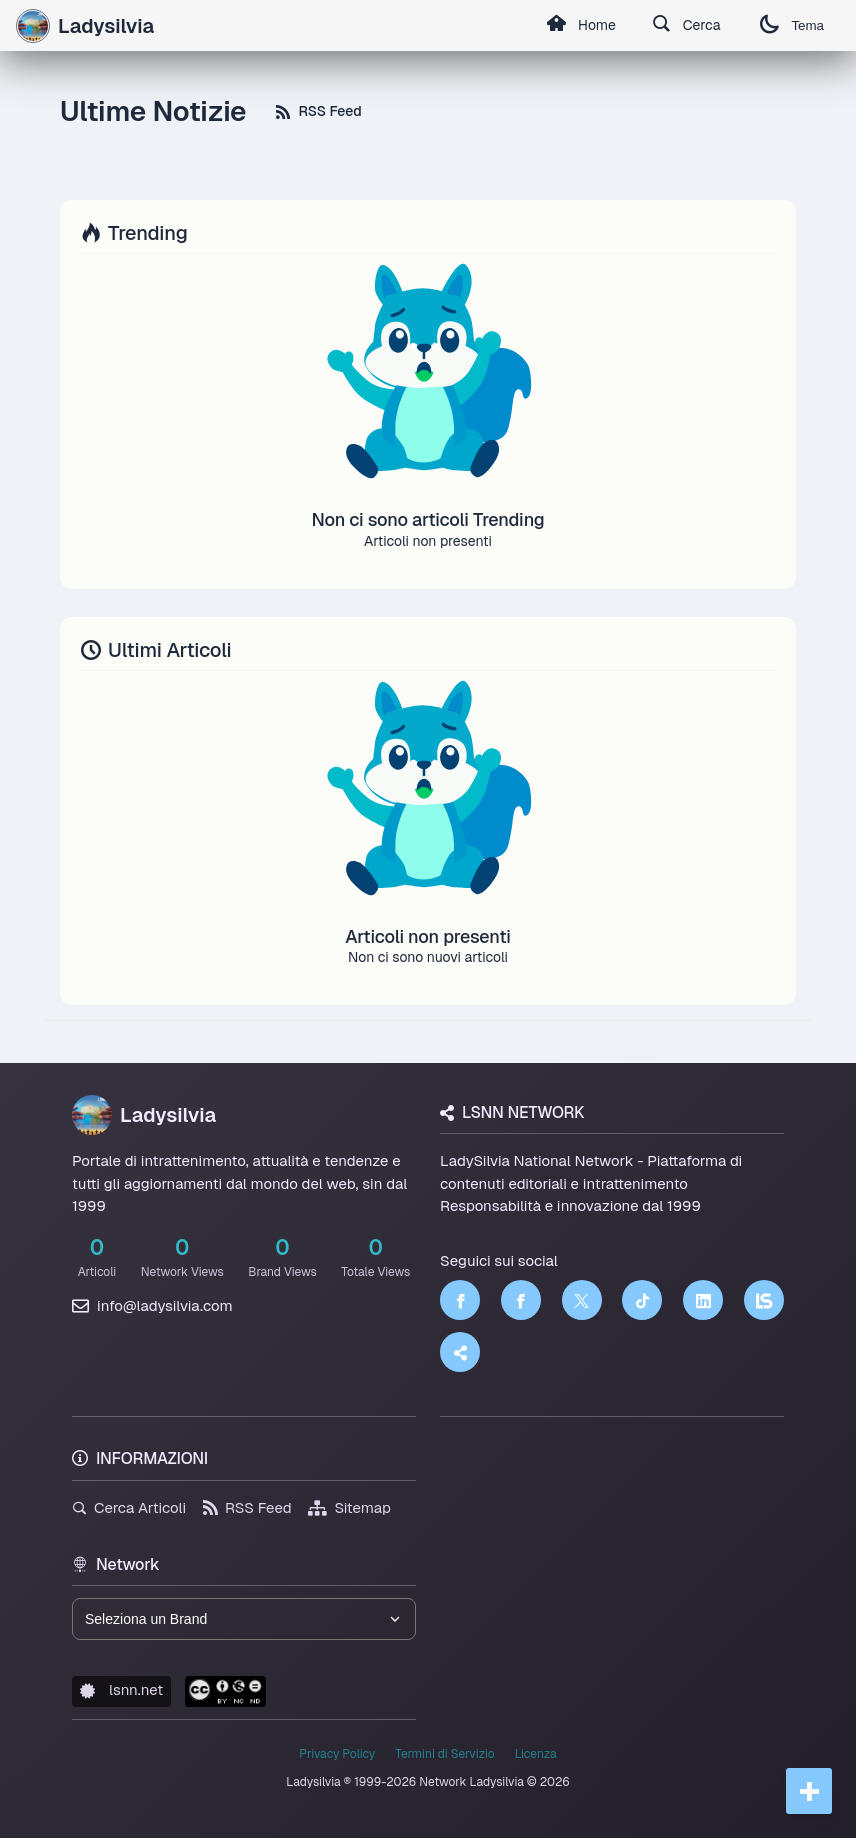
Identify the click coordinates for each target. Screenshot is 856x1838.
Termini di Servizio (444, 1754)
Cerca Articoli (129, 1507)
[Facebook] (460, 1300)
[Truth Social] (460, 1352)
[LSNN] (764, 1300)
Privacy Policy (337, 1754)
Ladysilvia (144, 1115)
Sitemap (349, 1507)
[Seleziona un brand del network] (244, 1619)
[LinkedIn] (703, 1300)
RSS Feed (318, 111)
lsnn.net (121, 1689)
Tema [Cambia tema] (792, 25)
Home (581, 26)
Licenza (536, 1754)
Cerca (686, 26)
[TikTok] (642, 1300)
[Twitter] (582, 1300)
